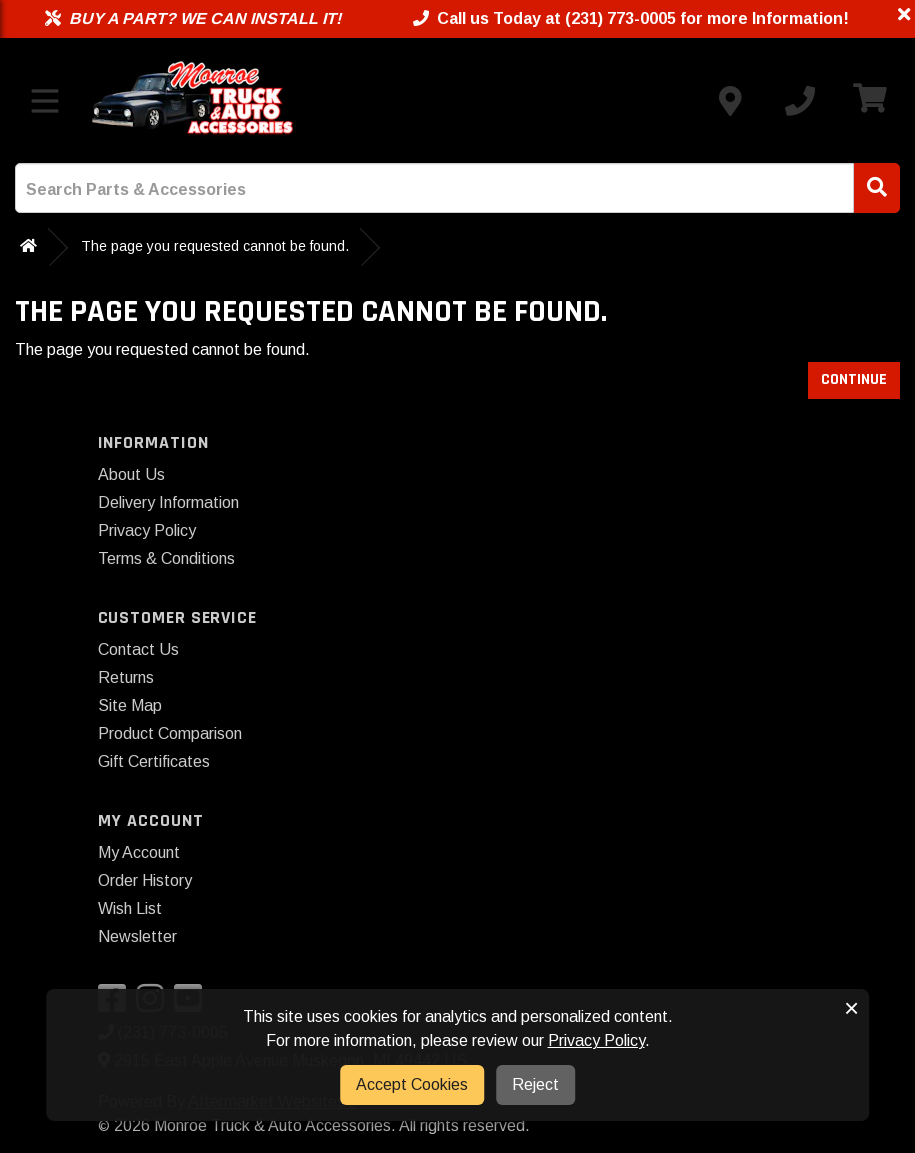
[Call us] (800, 101)
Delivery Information (168, 502)
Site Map (130, 705)
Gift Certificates (154, 761)
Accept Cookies (412, 1084)
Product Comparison (170, 733)
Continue (854, 379)
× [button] (851, 1008)
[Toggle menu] (45, 101)
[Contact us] (730, 101)
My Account (139, 852)
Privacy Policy (147, 530)
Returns (126, 677)
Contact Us (138, 649)
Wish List (130, 908)
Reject (535, 1084)
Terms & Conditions (166, 558)
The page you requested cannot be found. (215, 246)
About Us (131, 474)
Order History (145, 880)
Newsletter (137, 936)
